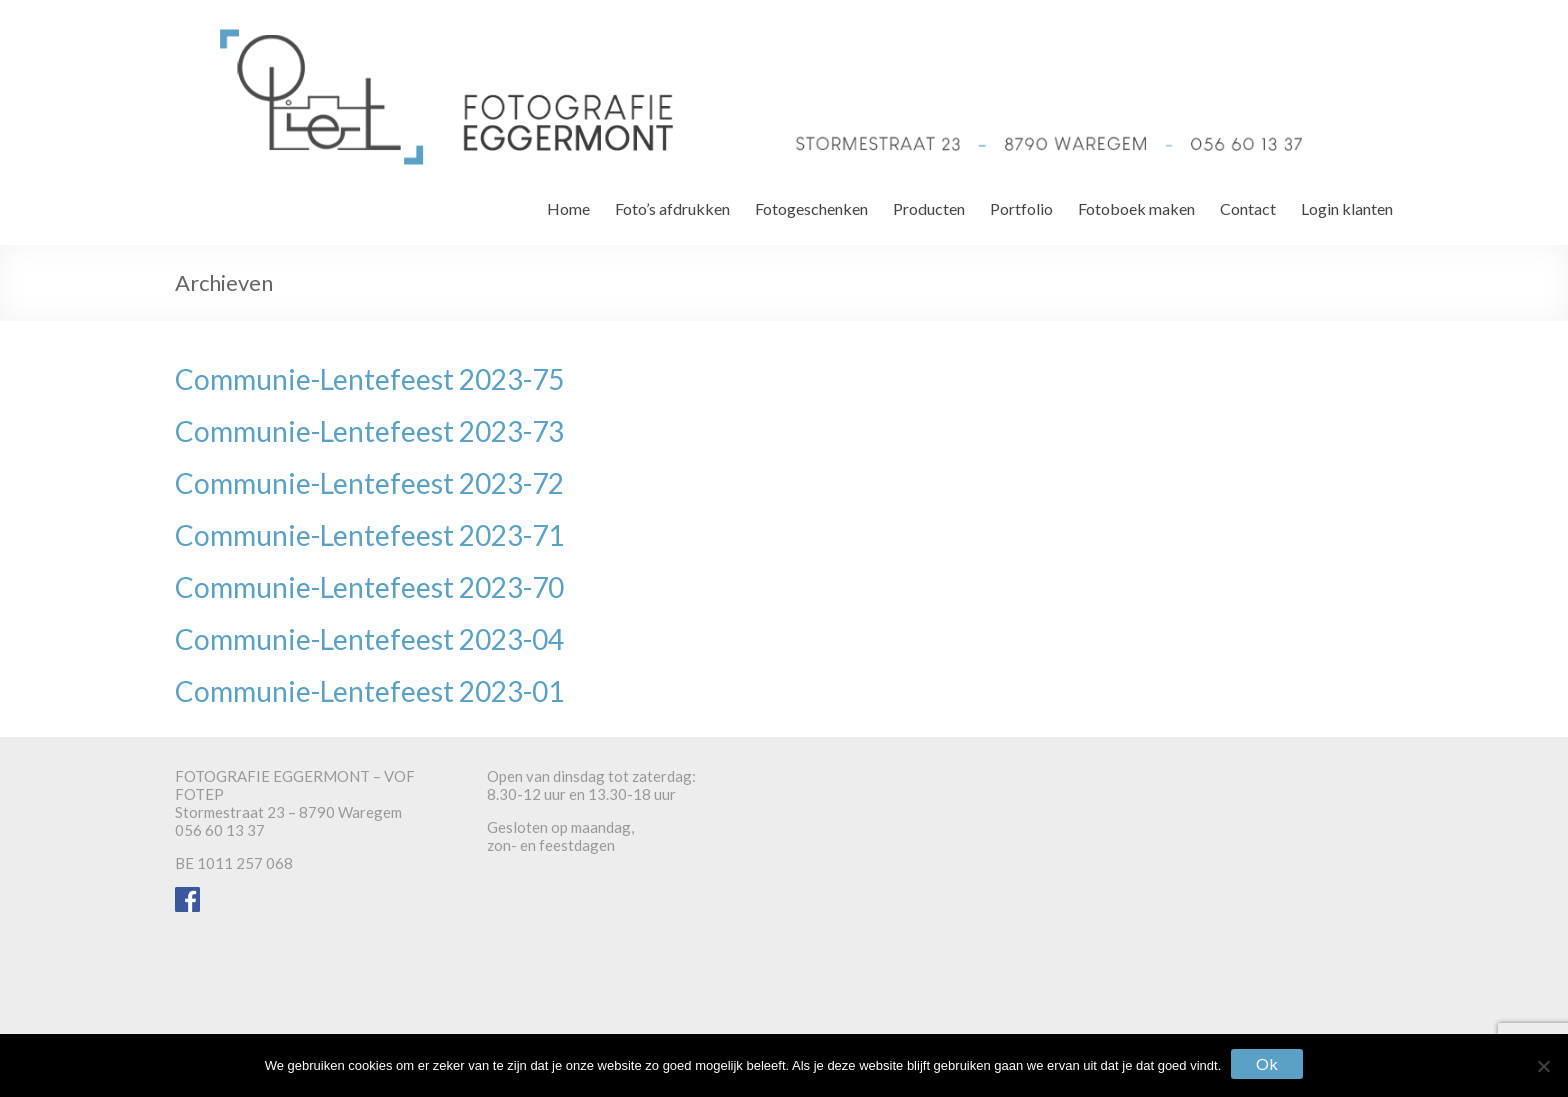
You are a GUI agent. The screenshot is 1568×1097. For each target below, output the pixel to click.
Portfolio (1021, 208)
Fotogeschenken (811, 208)
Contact (1248, 208)
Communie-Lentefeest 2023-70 (369, 587)
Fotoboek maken (1136, 208)
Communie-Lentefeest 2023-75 (369, 379)
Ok (1267, 1063)
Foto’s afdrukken (672, 208)
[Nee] (1543, 1066)
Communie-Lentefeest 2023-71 (369, 535)
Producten (929, 208)
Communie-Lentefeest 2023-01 (369, 691)
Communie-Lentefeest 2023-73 (369, 431)
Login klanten (1347, 208)
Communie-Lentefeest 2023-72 (369, 483)
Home (568, 208)
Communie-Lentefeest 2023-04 (369, 639)
